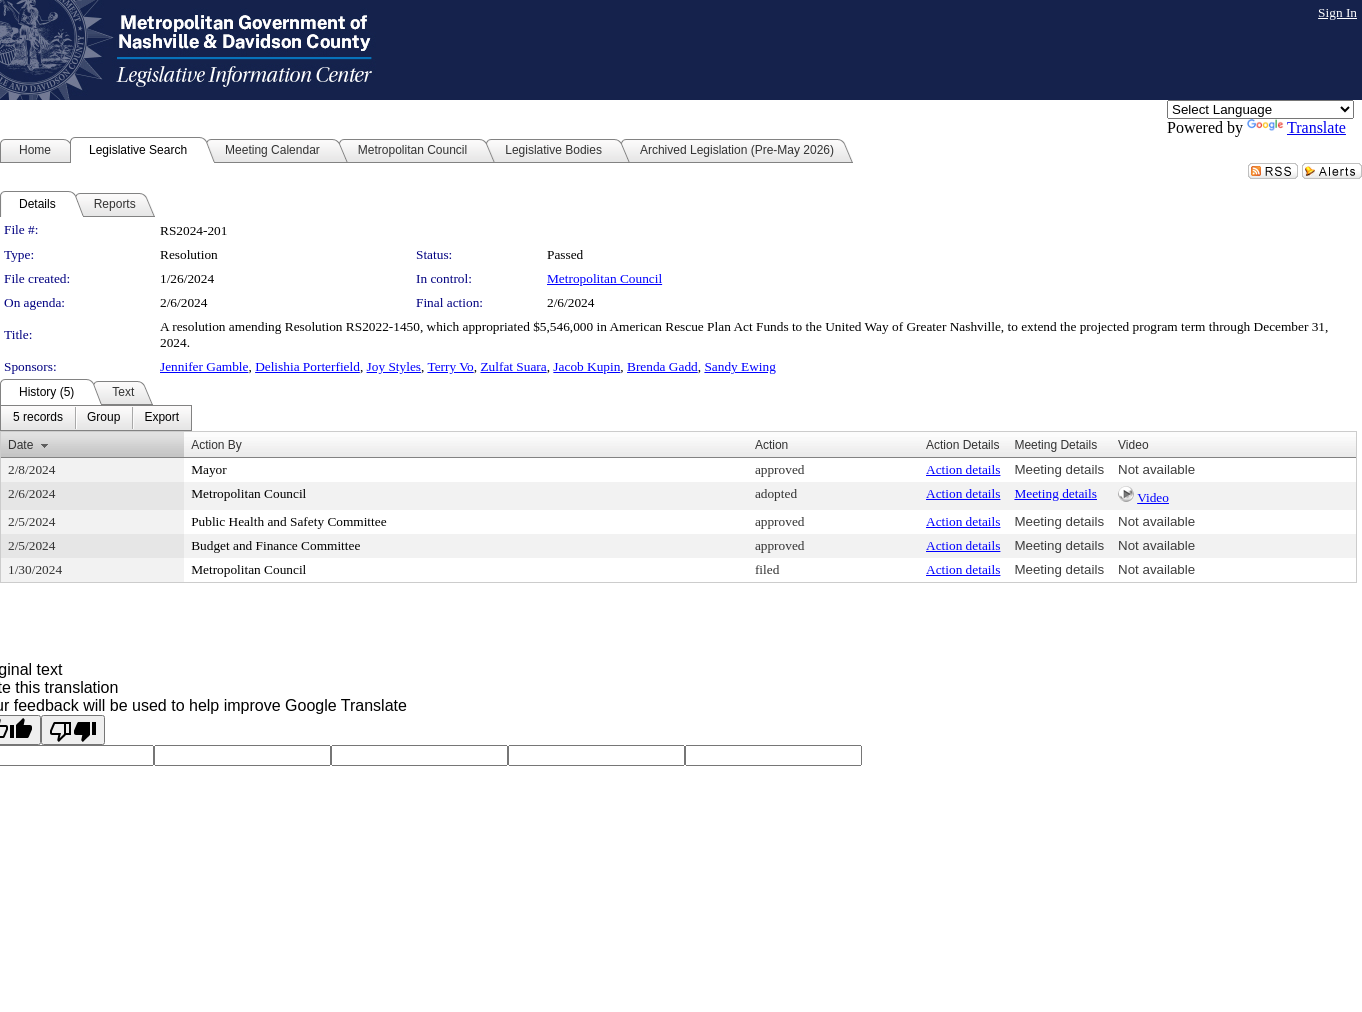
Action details (963, 469)
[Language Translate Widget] (1260, 109)
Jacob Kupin (586, 366)
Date (20, 445)
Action (771, 445)
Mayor (209, 469)
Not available (1156, 469)
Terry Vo (450, 366)
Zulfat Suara (513, 366)
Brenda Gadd (662, 366)
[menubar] (96, 418)
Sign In (1337, 12)
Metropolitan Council (604, 278)
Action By (216, 445)
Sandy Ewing (739, 366)
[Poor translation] (73, 730)
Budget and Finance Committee (275, 545)
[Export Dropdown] (161, 418)
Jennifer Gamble (204, 366)
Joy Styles (394, 366)
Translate (1296, 127)
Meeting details (1059, 469)
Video (1153, 497)
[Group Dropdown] (103, 418)
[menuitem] (38, 418)
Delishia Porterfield (307, 366)
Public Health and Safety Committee (288, 521)
